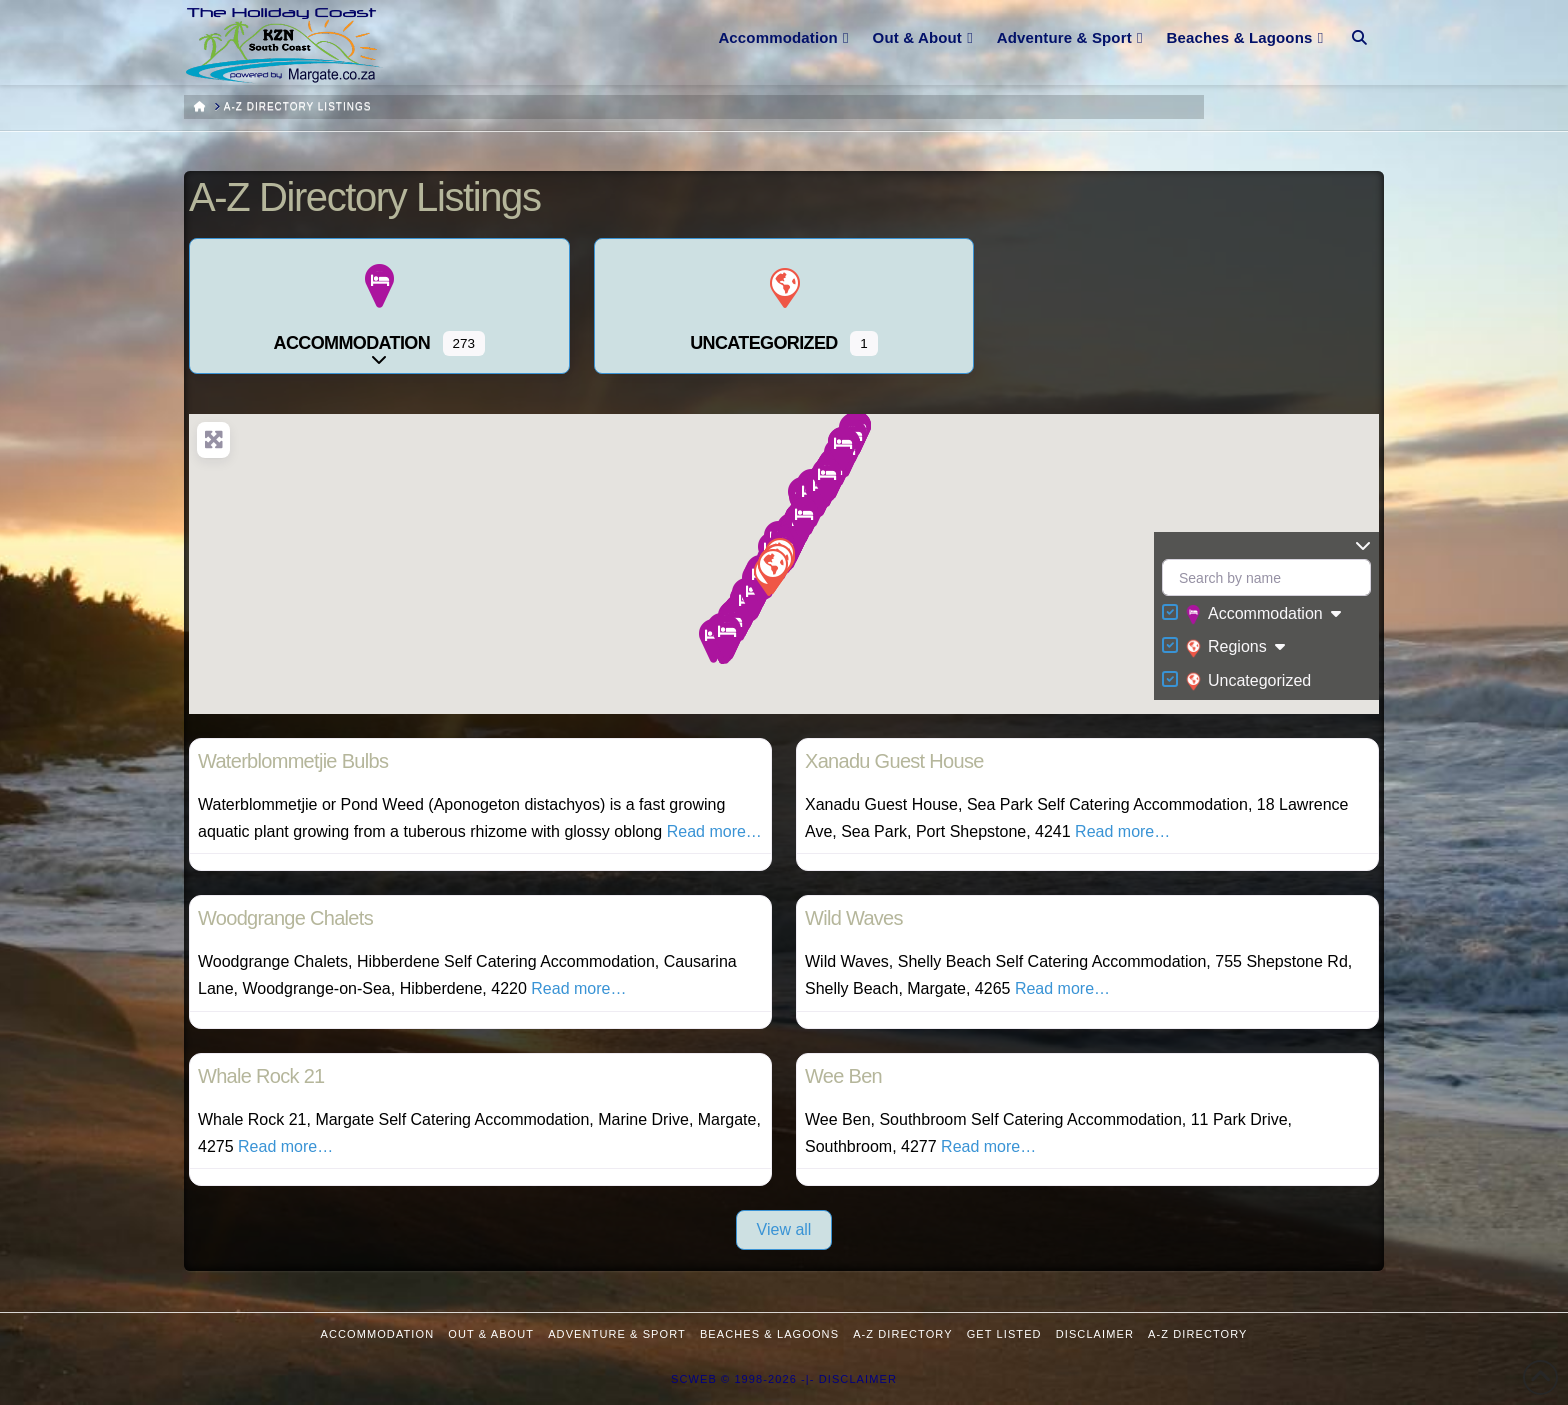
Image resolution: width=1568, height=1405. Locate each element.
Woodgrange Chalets (285, 918)
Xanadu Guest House (894, 761)
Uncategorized (1248, 681)
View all (784, 1229)
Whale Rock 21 (261, 1076)
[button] (726, 638)
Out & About (491, 1334)
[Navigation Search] (1359, 25)
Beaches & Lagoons (769, 1334)
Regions (1226, 648)
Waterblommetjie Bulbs (293, 761)
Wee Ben (843, 1076)
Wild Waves (854, 918)
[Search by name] (1266, 577)
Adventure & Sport (617, 1334)
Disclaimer (1095, 1334)
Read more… (714, 831)
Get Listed (1004, 1334)
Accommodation (1254, 615)
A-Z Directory (902, 1334)
